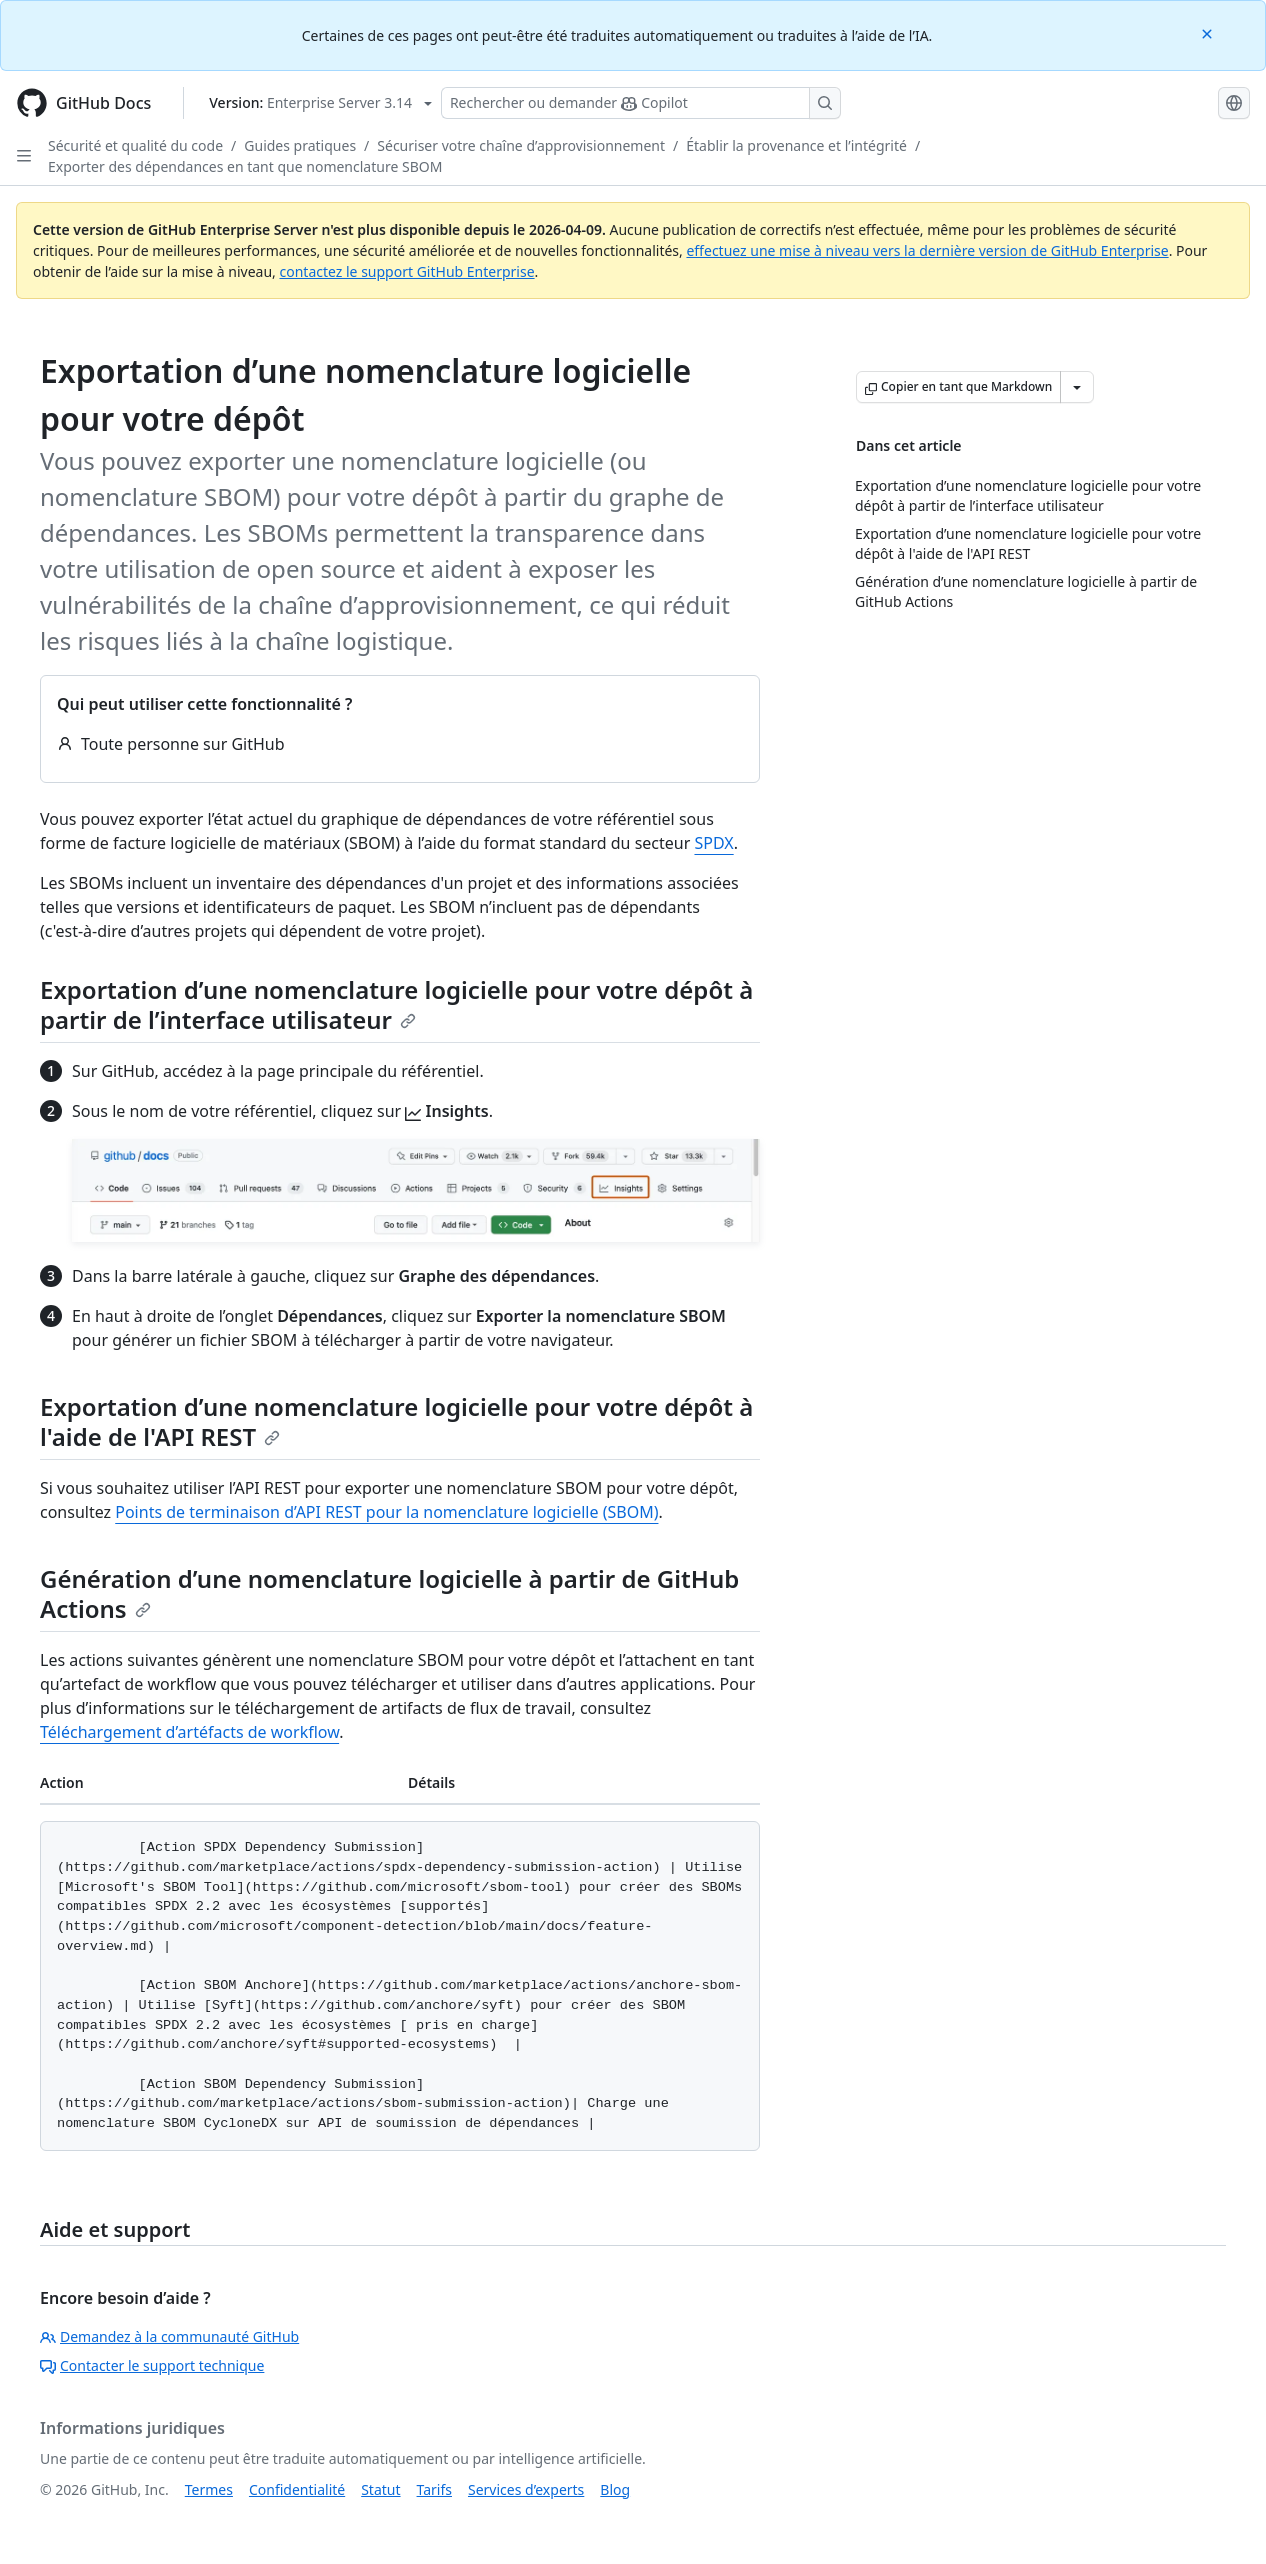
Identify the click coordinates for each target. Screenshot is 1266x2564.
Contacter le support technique (152, 2365)
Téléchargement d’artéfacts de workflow (189, 1732)
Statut (380, 2489)
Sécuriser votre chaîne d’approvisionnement (521, 145)
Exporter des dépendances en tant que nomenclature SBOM (245, 166)
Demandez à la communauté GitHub (169, 2336)
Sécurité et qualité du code (135, 145)
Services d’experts (526, 2489)
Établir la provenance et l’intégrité (796, 145)
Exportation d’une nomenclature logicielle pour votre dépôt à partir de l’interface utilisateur (396, 1004)
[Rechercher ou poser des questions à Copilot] (641, 103)
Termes (209, 2489)
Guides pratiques (300, 145)
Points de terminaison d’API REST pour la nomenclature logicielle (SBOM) (386, 1512)
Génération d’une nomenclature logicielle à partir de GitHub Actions (389, 1593)
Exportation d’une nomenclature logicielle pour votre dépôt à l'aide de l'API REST (396, 1421)
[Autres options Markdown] (1077, 387)
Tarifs (434, 2489)
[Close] (1209, 32)
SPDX (713, 843)
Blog (615, 2489)
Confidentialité (297, 2489)
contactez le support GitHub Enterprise (406, 271)
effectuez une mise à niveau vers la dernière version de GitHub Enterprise (927, 250)
